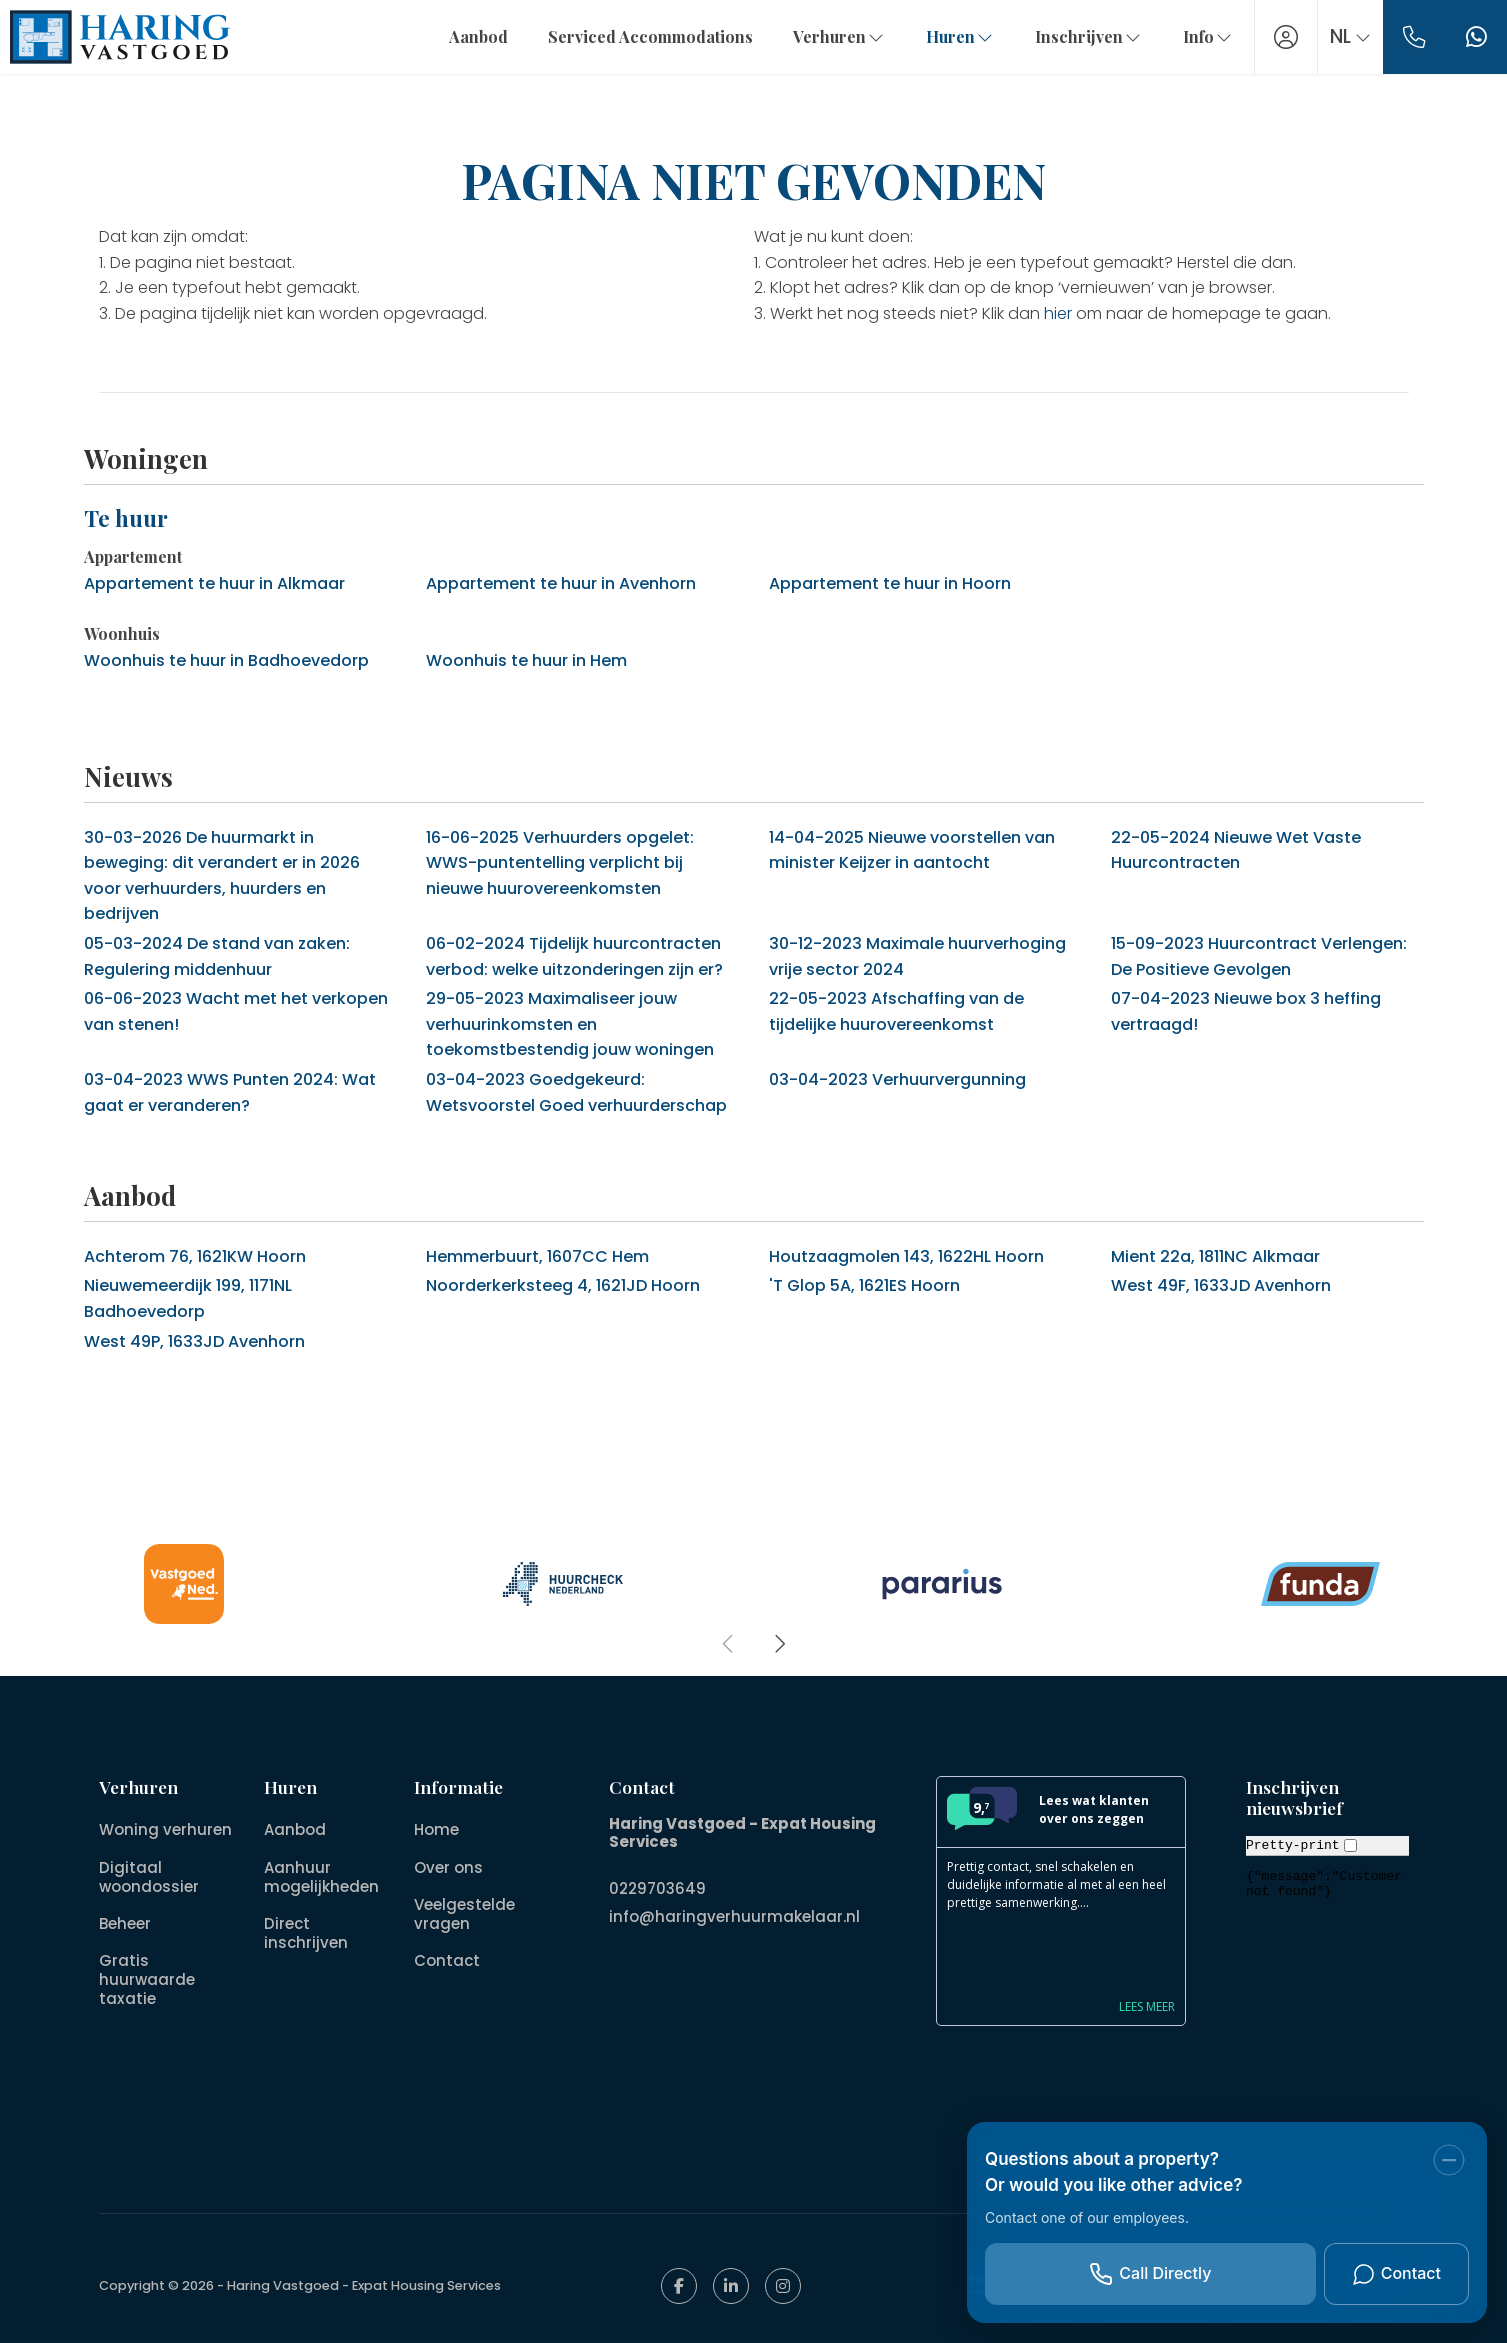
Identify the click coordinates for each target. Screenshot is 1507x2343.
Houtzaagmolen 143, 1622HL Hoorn (906, 1256)
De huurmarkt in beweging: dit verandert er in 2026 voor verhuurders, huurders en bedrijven (222, 876)
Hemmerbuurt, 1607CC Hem (537, 1256)
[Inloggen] (1274, 37)
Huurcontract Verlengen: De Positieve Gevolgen (1259, 956)
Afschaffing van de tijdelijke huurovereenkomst (896, 1011)
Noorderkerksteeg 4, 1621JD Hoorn (563, 1285)
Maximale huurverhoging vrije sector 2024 (917, 956)
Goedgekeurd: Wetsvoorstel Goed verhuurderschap (576, 1092)
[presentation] (729, 1644)
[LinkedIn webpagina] (731, 2286)
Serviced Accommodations (638, 36)
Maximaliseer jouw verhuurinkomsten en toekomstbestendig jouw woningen (570, 1024)
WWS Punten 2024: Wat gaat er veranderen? (230, 1092)
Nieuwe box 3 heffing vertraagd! (1246, 1011)
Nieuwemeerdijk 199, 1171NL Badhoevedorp (188, 1298)
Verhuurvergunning (897, 1079)
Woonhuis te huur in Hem (526, 660)
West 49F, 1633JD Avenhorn (1221, 1285)
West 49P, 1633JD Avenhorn (194, 1341)
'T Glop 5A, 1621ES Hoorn (864, 1285)
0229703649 (657, 1886)
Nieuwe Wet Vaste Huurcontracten (1236, 850)
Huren (948, 36)
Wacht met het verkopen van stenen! (236, 1011)
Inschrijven (1077, 36)
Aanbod (466, 36)
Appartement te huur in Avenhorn (561, 583)
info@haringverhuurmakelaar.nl (734, 1910)
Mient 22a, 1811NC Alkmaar (1215, 1256)
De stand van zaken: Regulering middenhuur (217, 956)
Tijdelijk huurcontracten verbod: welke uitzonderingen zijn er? (574, 956)
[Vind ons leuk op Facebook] (679, 2286)
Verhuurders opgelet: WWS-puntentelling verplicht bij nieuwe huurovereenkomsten (560, 863)
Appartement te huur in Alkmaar (214, 583)
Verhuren (827, 36)
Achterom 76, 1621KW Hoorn (195, 1256)
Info (1196, 36)
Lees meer (1147, 2006)
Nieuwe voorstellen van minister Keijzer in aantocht (912, 850)
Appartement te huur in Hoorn (890, 583)
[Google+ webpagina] (783, 2286)
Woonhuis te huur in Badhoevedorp (226, 660)
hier (1058, 313)
